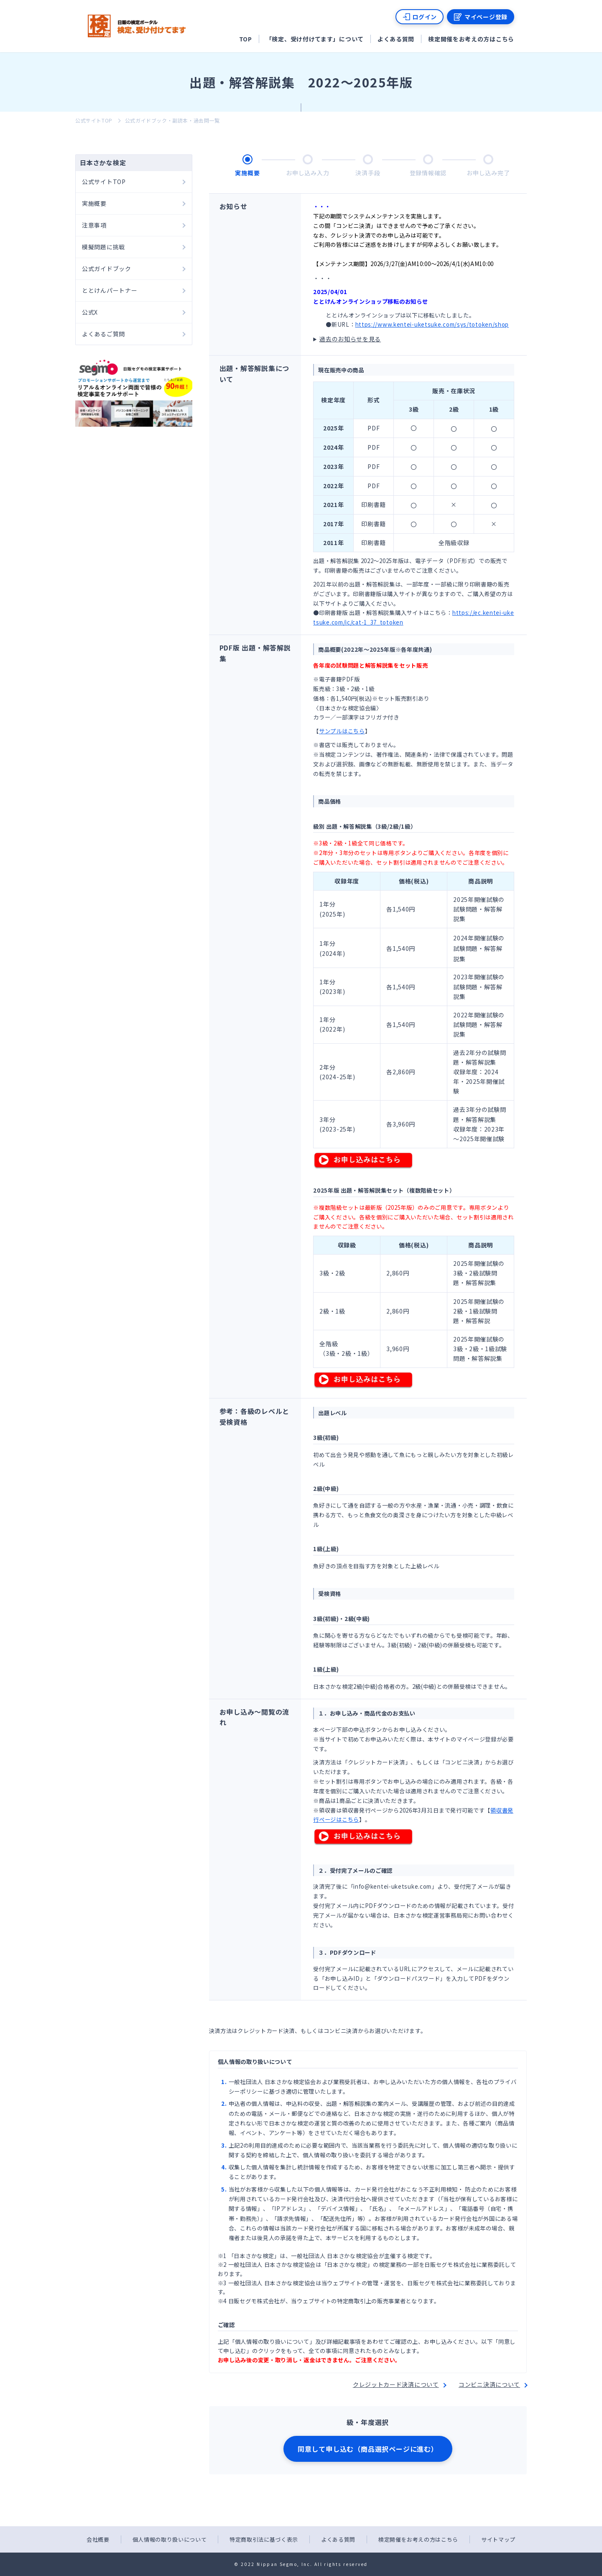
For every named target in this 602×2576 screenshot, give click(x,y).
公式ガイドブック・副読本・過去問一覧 (172, 120)
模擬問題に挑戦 (103, 247)
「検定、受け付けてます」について (315, 39)
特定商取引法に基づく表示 (264, 2539)
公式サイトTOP (93, 120)
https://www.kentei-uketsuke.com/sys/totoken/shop (432, 324)
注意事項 (94, 225)
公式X (90, 312)
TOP (245, 39)
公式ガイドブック (106, 268)
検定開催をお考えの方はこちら (471, 39)
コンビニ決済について (489, 2384)
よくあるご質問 (103, 334)
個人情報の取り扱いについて (170, 2539)
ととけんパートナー (109, 290)
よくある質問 (396, 39)
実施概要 (94, 203)
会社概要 (98, 2539)
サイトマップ (498, 2539)
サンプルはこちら (342, 731)
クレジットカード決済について (396, 2384)
